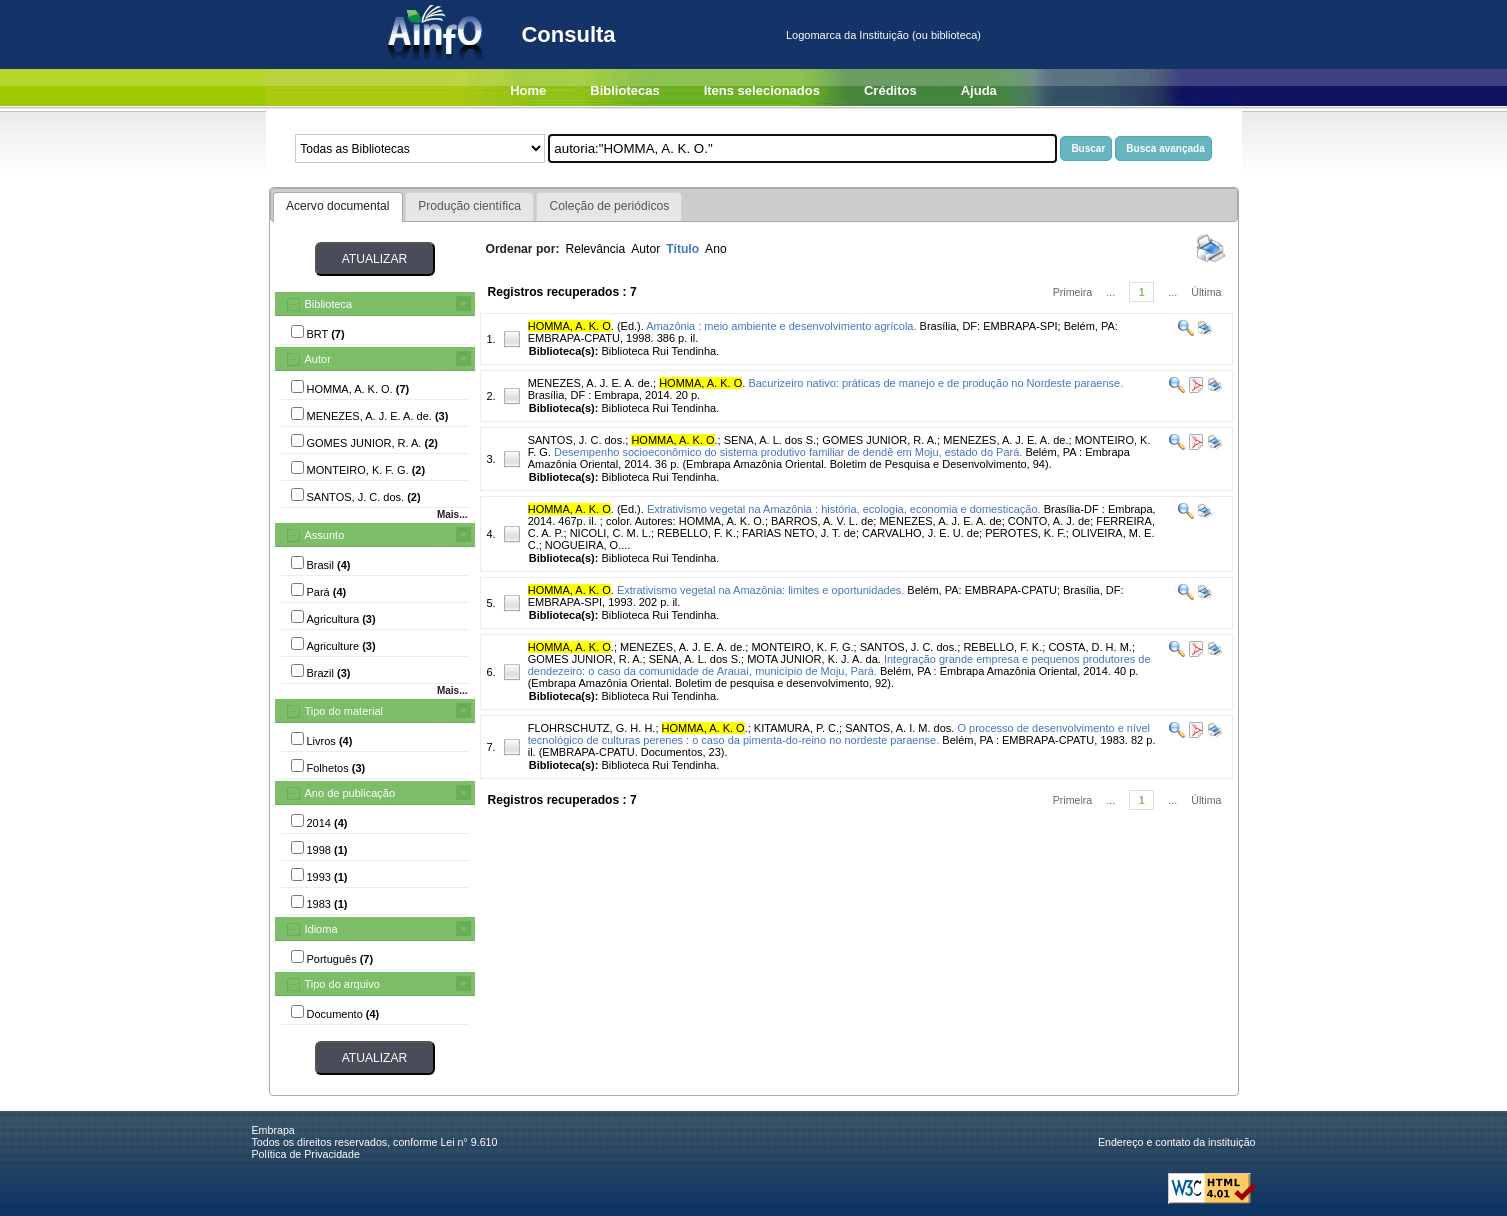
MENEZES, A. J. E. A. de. (590, 383)
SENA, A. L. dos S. (770, 440)
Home (528, 90)
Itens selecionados (762, 90)
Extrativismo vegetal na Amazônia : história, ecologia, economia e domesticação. (844, 509)
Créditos (890, 90)
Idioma (321, 929)
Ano (716, 249)
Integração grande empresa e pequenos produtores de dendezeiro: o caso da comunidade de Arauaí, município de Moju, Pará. (839, 665)
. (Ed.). (586, 326)
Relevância (595, 249)
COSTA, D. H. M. (1090, 647)
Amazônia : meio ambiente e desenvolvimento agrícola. (781, 326)
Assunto (325, 535)
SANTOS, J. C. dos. (577, 440)
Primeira (1073, 292)
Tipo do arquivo (342, 984)
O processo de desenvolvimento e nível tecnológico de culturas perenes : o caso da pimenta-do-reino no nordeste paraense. (839, 734)
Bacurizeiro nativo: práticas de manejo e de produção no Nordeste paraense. (935, 383)
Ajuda (979, 90)
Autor (318, 359)
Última (1206, 292)
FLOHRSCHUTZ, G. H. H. (592, 728)
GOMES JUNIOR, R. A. (879, 440)
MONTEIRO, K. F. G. (802, 647)
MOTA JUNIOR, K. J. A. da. (814, 659)
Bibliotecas (624, 90)
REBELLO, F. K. (1002, 647)
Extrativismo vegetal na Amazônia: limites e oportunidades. (760, 590)
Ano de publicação (350, 793)
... (1110, 292)
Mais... (452, 514)
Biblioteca (329, 304)
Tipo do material (344, 711)
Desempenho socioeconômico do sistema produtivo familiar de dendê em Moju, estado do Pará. (788, 452)
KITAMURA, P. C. (796, 728)
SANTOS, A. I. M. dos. (899, 728)
